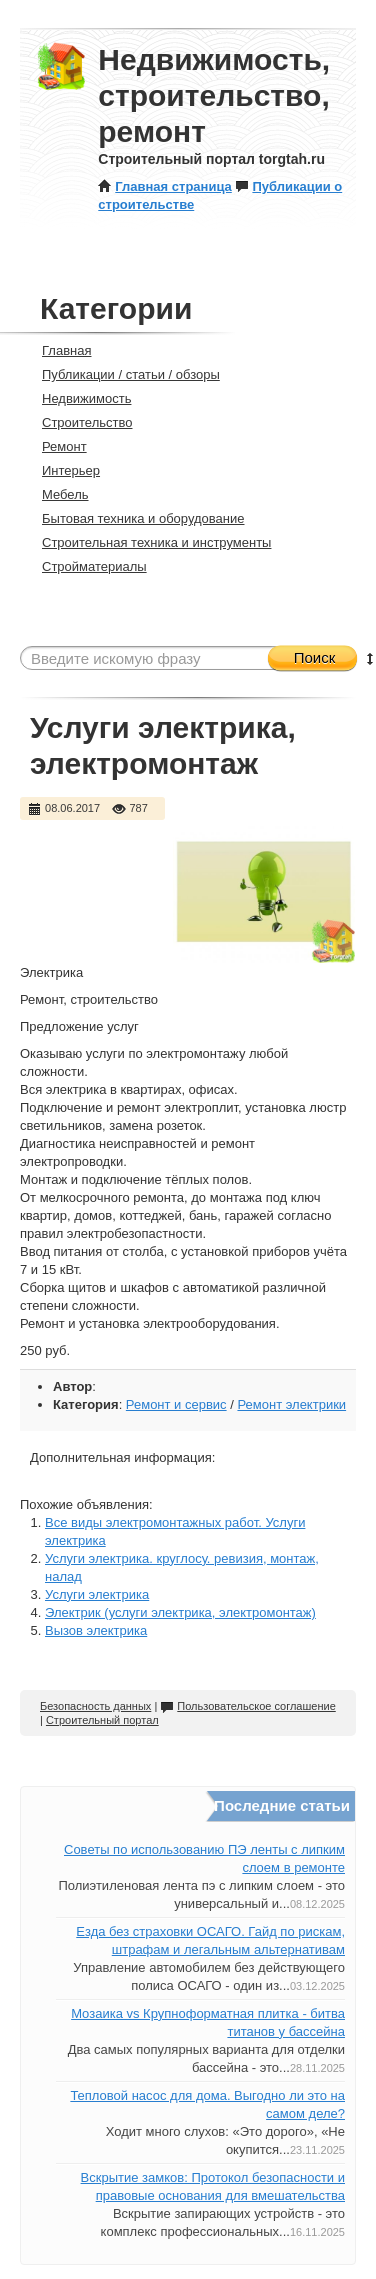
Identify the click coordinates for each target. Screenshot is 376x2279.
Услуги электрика (97, 1594)
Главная (58, 350)
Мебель (57, 494)
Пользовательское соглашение (247, 1706)
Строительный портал (102, 1720)
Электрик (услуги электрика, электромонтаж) (180, 1612)
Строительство (78, 422)
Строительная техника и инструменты (148, 542)
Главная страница (164, 186)
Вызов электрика (96, 1630)
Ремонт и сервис (176, 1404)
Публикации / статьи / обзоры (122, 374)
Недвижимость (78, 398)
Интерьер (62, 470)
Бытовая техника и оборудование (134, 518)
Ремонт (56, 446)
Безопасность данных (95, 1706)
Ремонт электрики (291, 1404)
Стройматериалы (86, 566)
